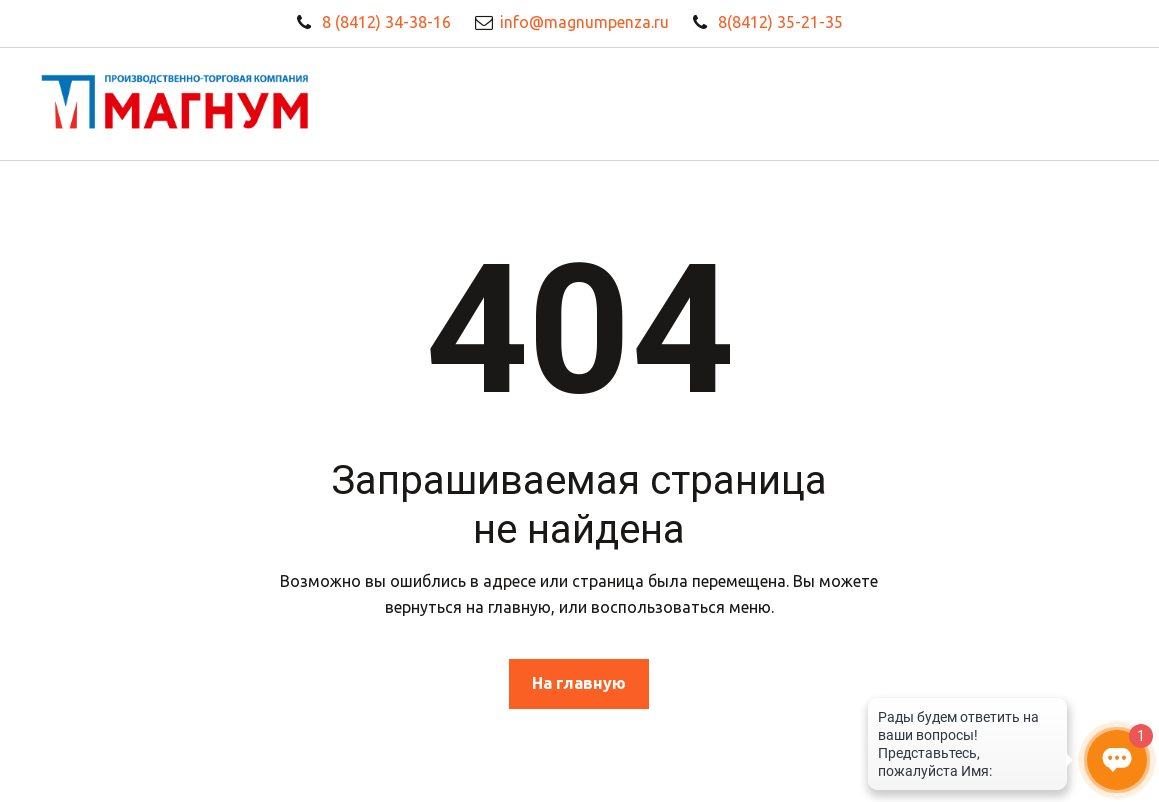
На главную (579, 683)
